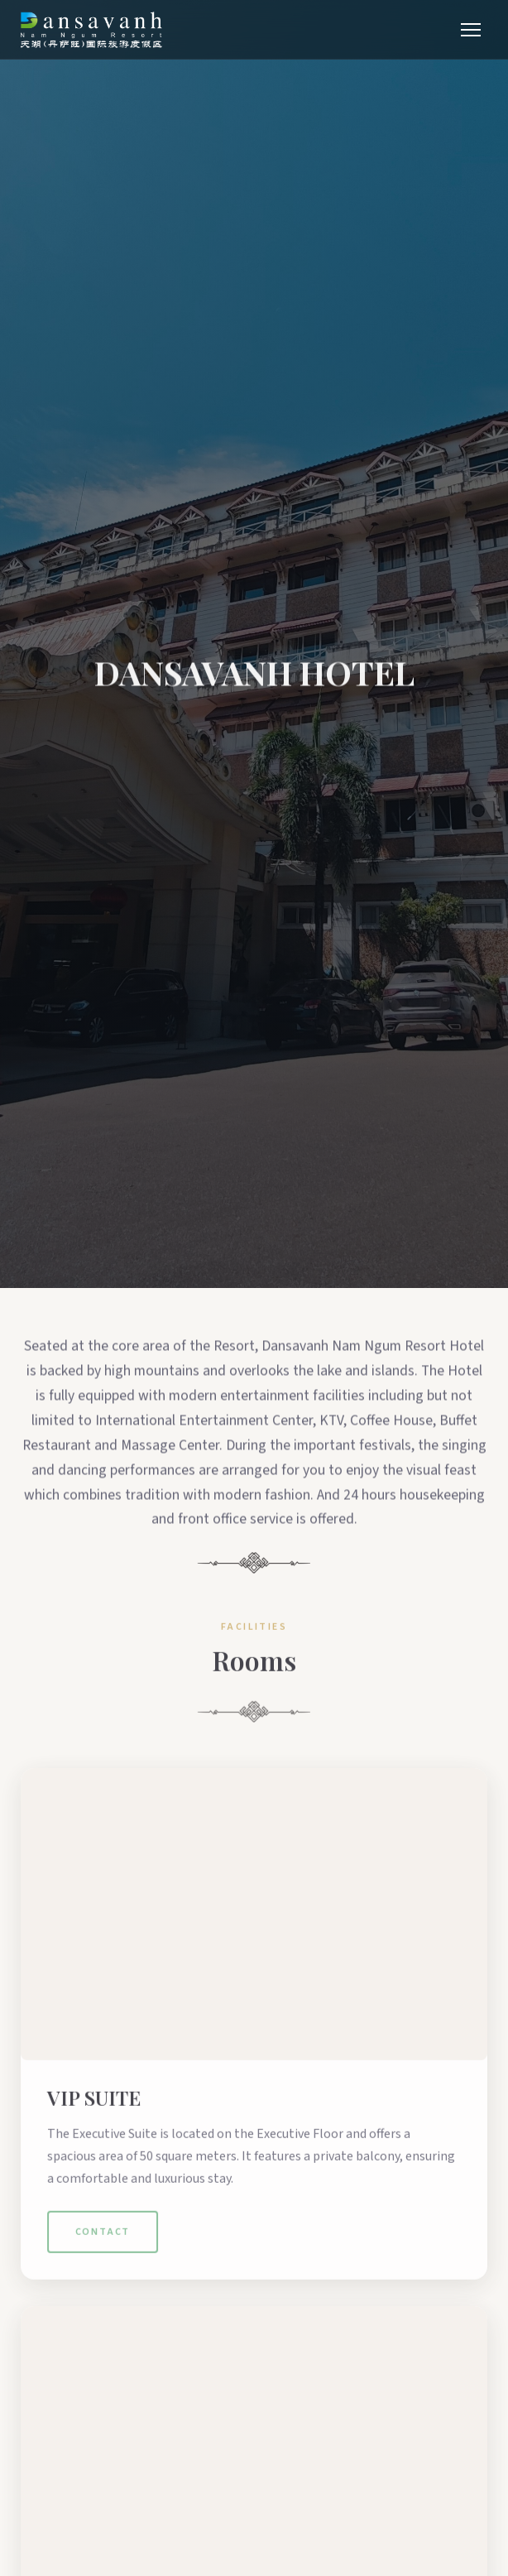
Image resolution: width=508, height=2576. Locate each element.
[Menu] (470, 30)
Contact (103, 2257)
